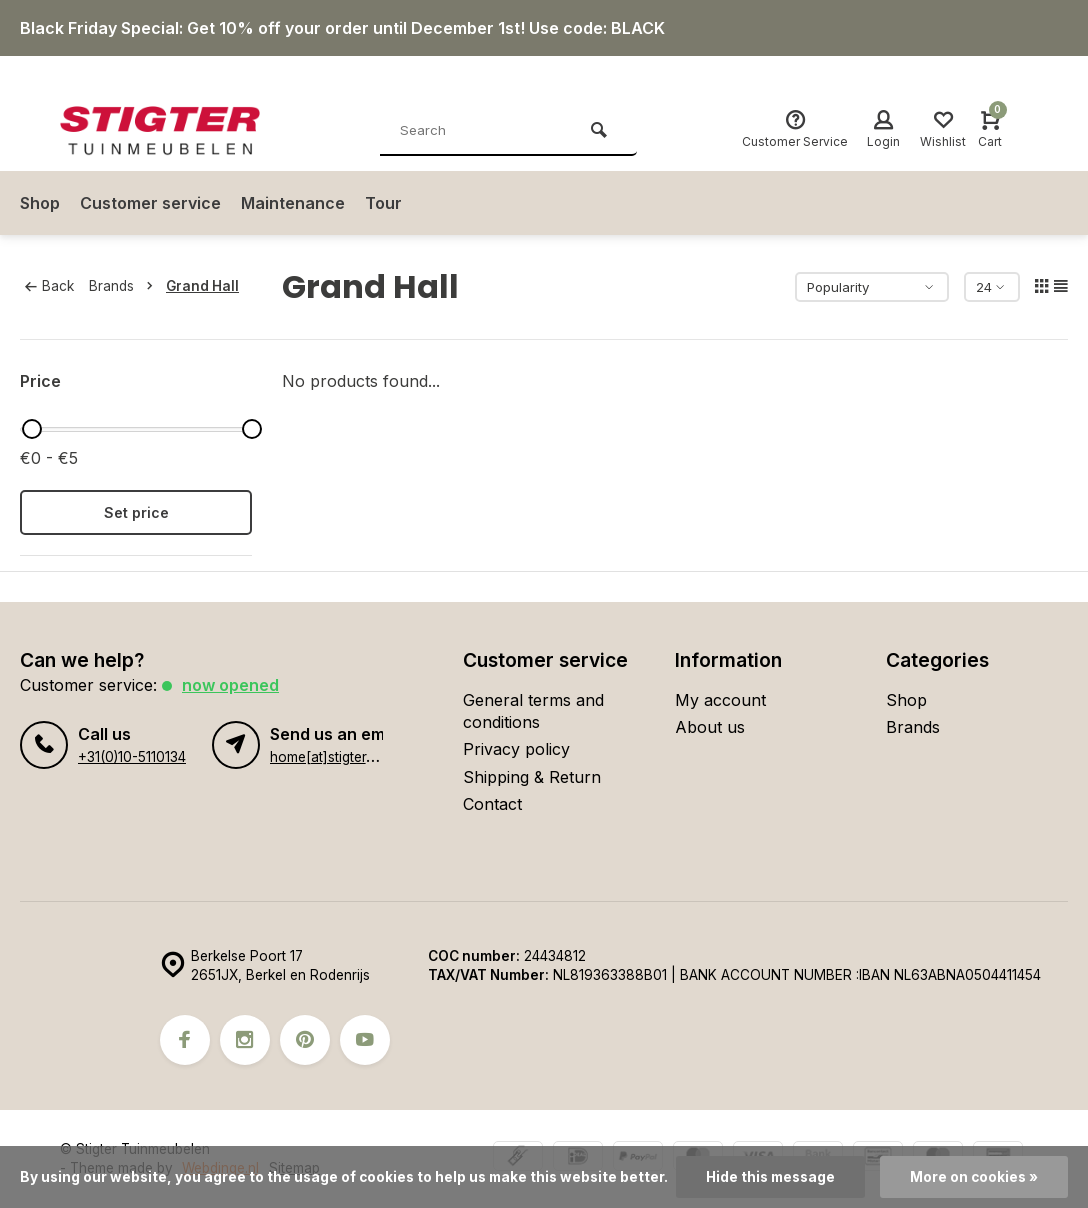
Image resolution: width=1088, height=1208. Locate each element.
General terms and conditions (533, 711)
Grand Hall (202, 286)
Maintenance (293, 203)
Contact (492, 804)
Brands (125, 286)
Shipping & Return (532, 777)
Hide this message (770, 1177)
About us (710, 727)
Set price (136, 512)
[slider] (32, 429)
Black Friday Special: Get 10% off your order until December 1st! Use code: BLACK (342, 28)
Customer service (150, 203)
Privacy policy (516, 749)
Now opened (230, 685)
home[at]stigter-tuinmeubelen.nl (370, 757)
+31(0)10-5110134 (132, 757)
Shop (40, 203)
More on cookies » (974, 1177)
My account (720, 700)
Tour (383, 203)
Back (49, 286)
